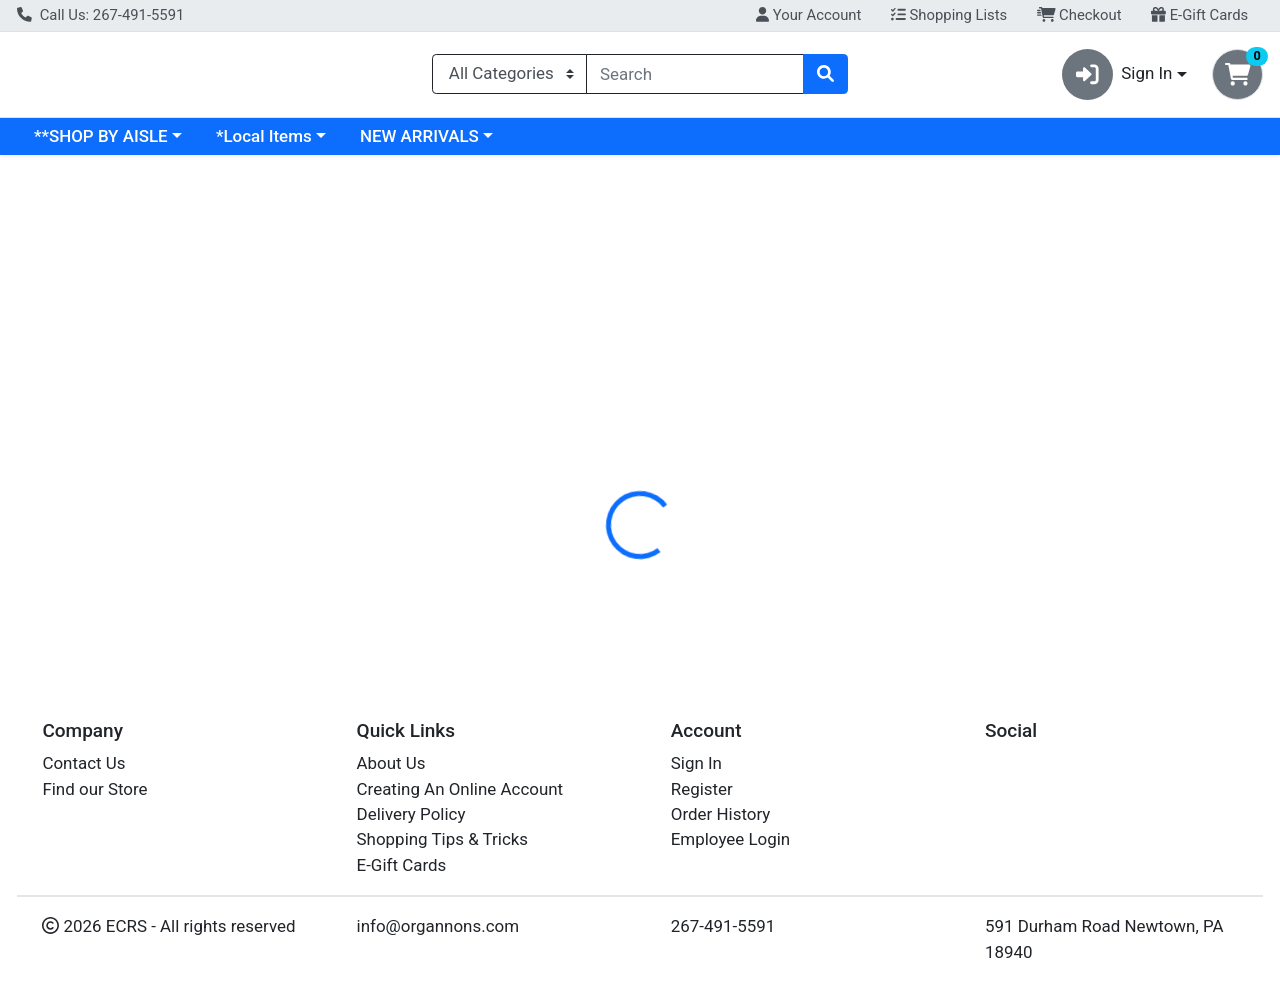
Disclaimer (778, 435)
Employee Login (730, 847)
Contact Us (83, 771)
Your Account (808, 15)
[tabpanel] (906, 557)
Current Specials (96, 144)
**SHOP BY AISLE (274, 144)
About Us (391, 771)
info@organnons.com (438, 934)
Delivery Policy (411, 821)
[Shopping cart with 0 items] (1237, 78)
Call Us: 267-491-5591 (100, 15)
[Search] (695, 78)
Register (702, 796)
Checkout (1079, 15)
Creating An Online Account (460, 796)
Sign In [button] (1117, 78)
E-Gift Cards (1199, 15)
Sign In (696, 771)
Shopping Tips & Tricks (443, 847)
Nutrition (677, 435)
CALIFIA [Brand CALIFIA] (774, 561)
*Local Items (437, 144)
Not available (1086, 320)
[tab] (589, 434)
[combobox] (695, 78)
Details (589, 435)
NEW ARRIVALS (592, 144)
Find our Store (94, 796)
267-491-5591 (723, 934)
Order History (721, 821)
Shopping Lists (949, 15)
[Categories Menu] (509, 78)
